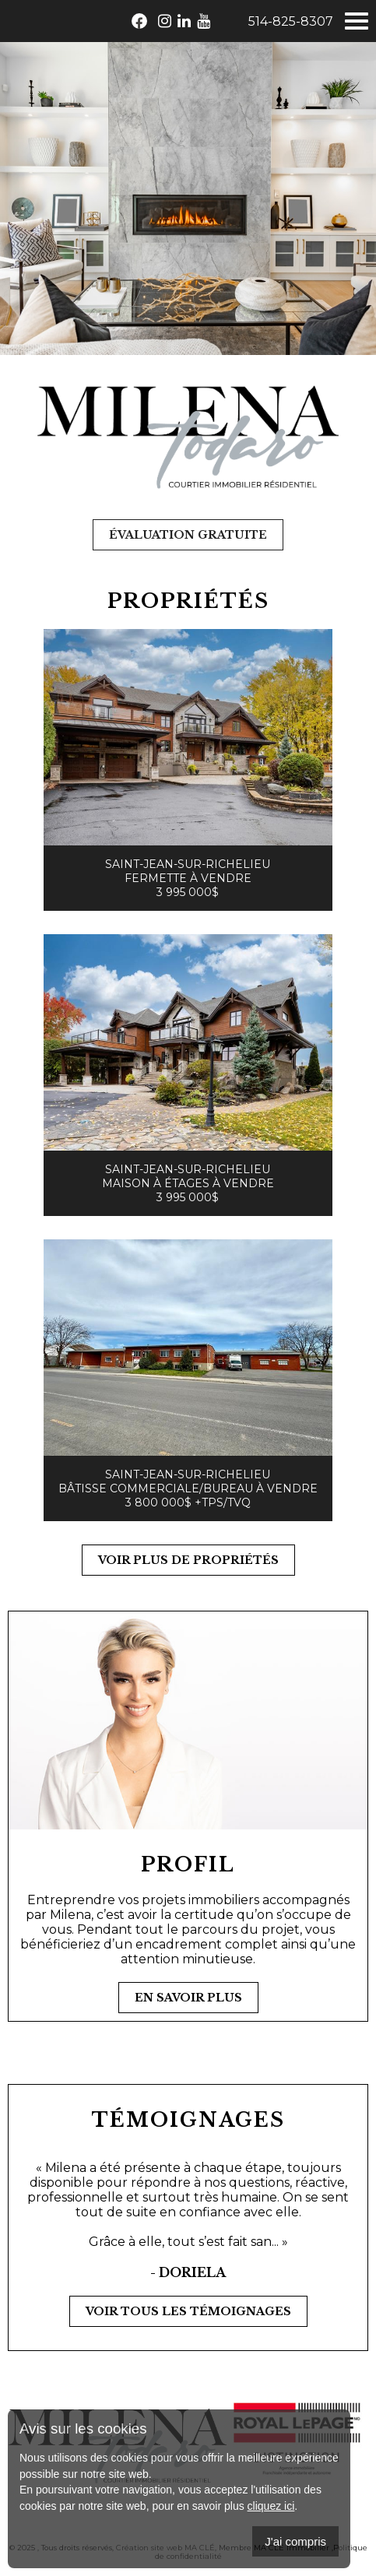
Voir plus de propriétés (188, 1560)
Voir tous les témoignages (188, 2311)
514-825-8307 (290, 21)
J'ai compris (295, 2541)
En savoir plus (188, 1998)
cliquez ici (271, 2506)
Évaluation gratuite (188, 535)
